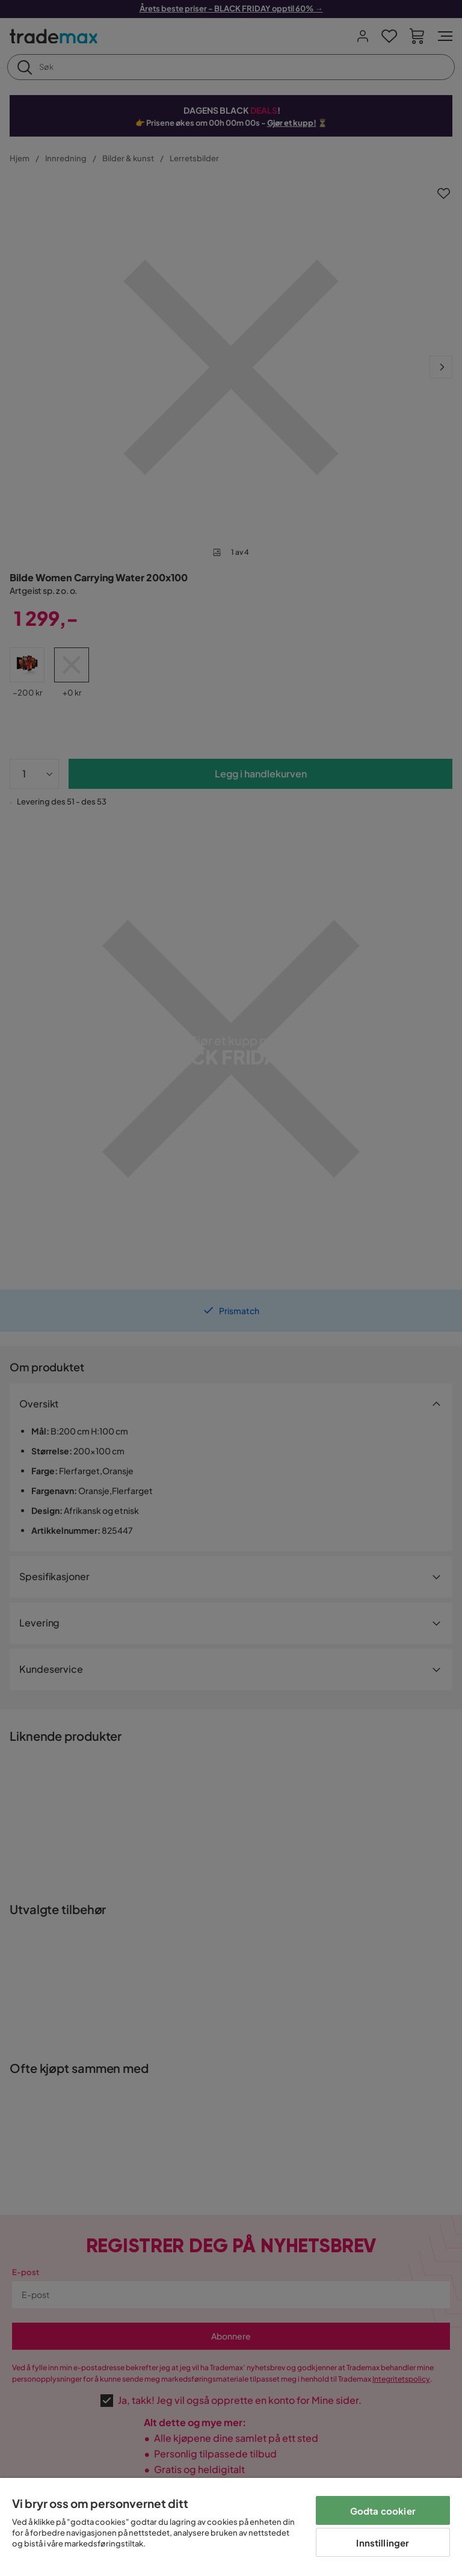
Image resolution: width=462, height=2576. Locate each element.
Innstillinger (382, 2542)
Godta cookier (383, 2510)
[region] (231, 2527)
